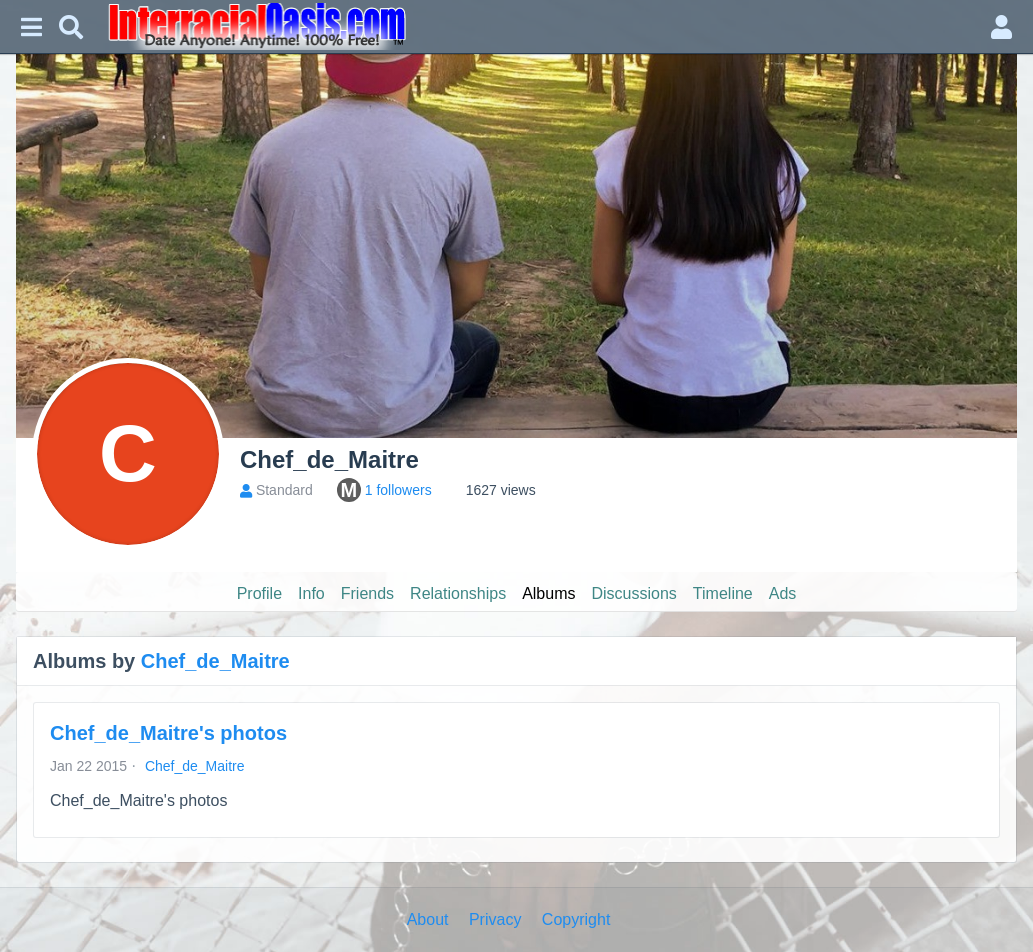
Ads (783, 593)
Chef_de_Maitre (215, 661)
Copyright (576, 919)
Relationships (458, 593)
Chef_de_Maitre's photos (168, 733)
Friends (367, 593)
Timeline (723, 593)
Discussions (634, 593)
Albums (548, 593)
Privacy (495, 919)
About (428, 919)
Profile (259, 593)
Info (311, 593)
